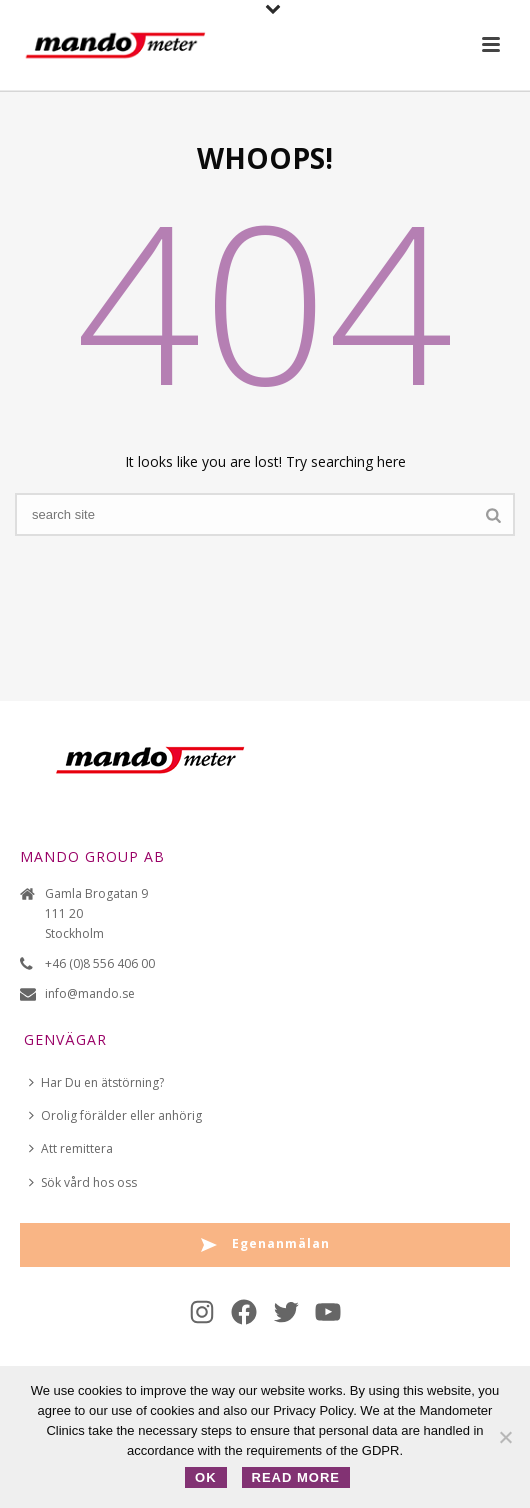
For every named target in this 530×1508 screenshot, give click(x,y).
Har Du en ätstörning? (96, 1082)
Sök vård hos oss (83, 1182)
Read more (296, 1477)
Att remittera (71, 1148)
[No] (505, 1437)
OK (206, 1477)
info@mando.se (90, 993)
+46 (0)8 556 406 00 (100, 963)
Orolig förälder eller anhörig (115, 1115)
